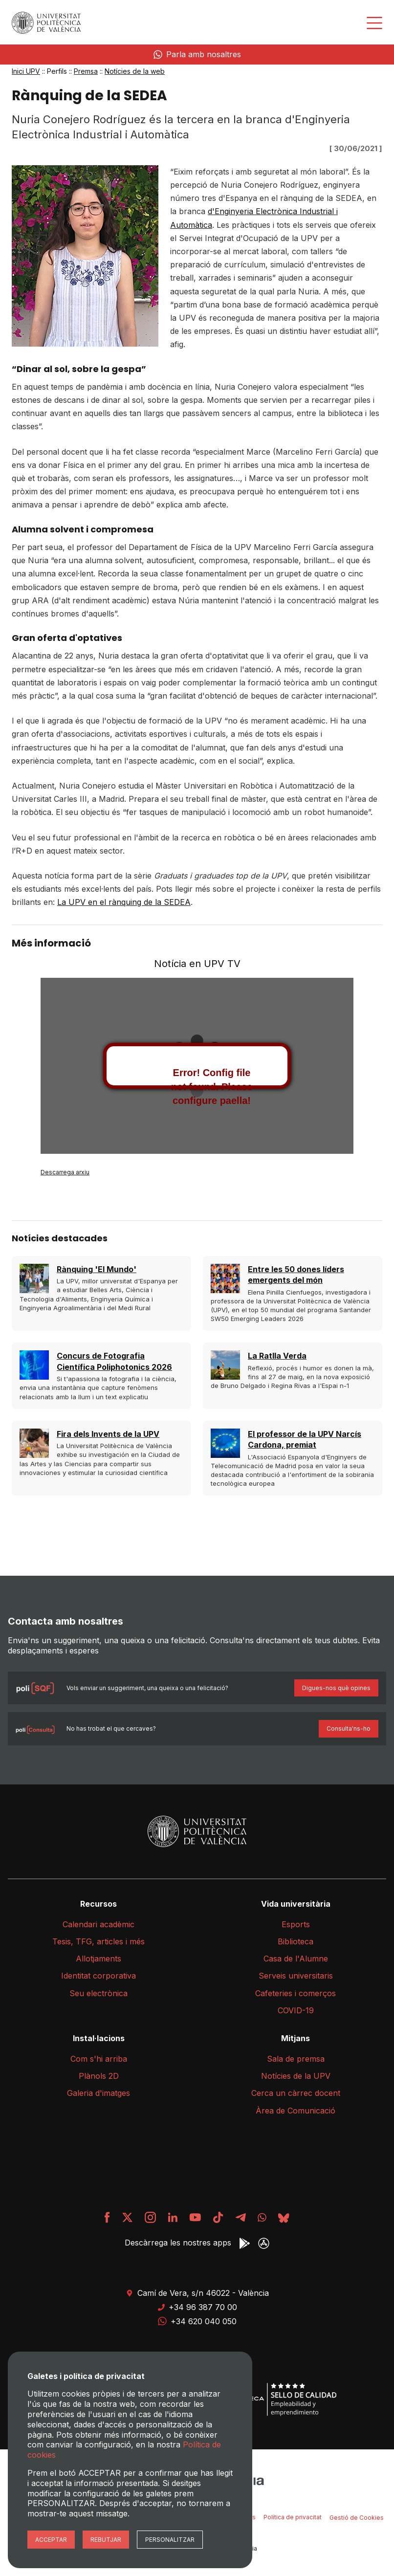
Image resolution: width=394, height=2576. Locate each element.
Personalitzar (170, 2539)
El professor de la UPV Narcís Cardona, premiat (304, 1439)
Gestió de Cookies (356, 2517)
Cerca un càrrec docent (295, 2093)
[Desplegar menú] (374, 23)
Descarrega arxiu (65, 1172)
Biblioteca (295, 1941)
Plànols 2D (99, 2076)
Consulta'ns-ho (349, 1728)
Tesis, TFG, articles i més (98, 1941)
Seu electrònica (98, 1993)
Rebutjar (105, 2539)
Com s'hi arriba (98, 2059)
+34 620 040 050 (197, 2321)
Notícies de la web (135, 71)
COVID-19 (296, 2010)
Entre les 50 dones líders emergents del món (296, 1274)
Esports (296, 1924)
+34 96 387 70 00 (197, 2307)
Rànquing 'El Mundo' (96, 1269)
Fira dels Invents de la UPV (108, 1434)
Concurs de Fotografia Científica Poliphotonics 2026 (114, 1361)
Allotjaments (98, 1958)
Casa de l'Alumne (295, 1958)
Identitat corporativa (98, 1976)
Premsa (86, 71)
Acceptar (51, 2539)
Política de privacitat (292, 2517)
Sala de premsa (296, 2059)
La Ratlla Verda (277, 1356)
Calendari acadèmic (98, 1924)
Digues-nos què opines (336, 1688)
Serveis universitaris (296, 1976)
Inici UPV (26, 71)
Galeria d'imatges (98, 2093)
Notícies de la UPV (295, 2076)
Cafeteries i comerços (295, 1993)
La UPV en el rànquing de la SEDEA (124, 902)
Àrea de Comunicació (295, 2110)
